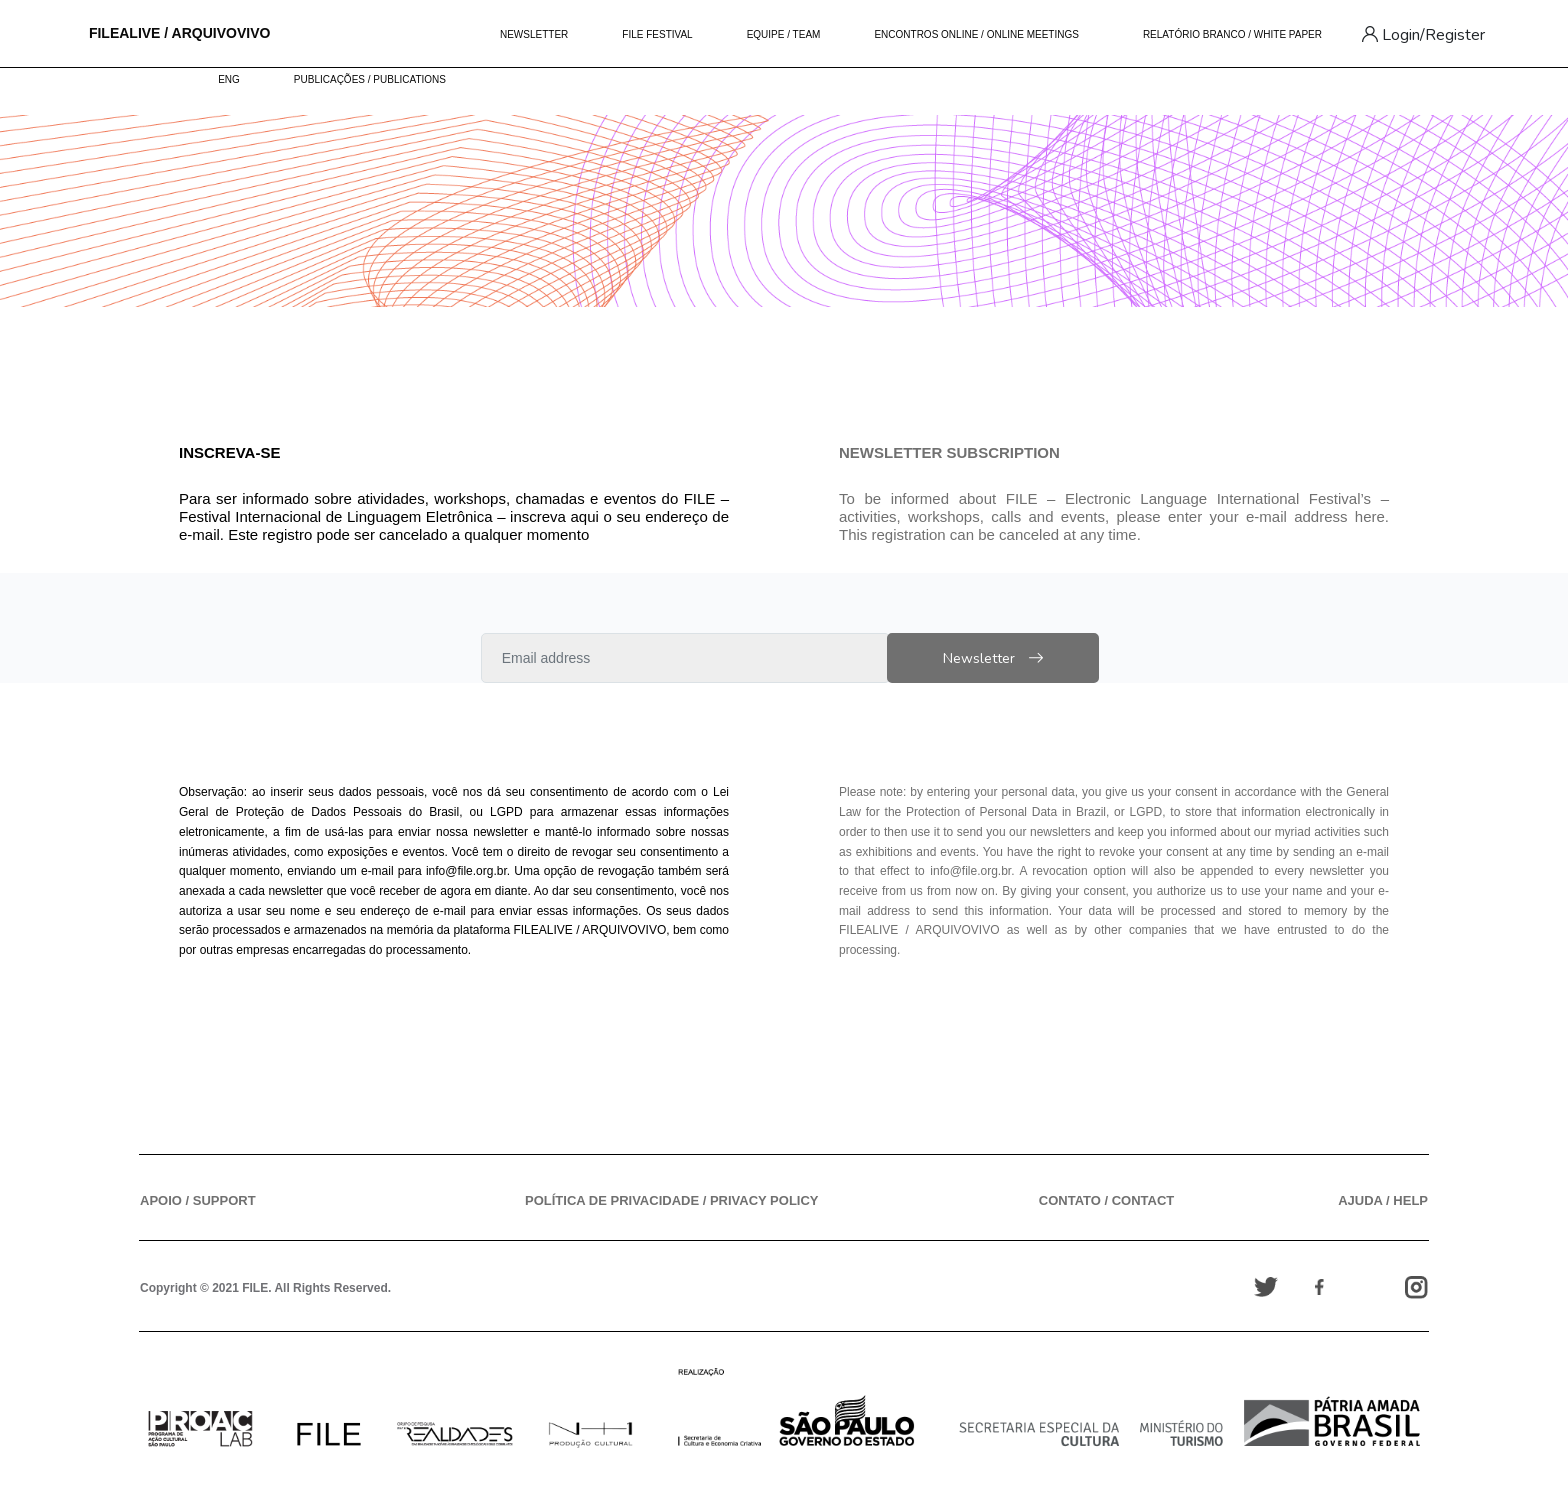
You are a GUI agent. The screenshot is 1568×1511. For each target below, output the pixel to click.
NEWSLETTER (534, 34)
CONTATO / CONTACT (1107, 1200)
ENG (229, 79)
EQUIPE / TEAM (784, 34)
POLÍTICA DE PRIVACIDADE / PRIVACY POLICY (672, 1200)
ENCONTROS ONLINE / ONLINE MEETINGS (976, 34)
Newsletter (1024, 658)
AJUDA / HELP (1383, 1200)
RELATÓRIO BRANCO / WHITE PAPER (1232, 34)
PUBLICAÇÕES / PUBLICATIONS (370, 79)
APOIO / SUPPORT (198, 1200)
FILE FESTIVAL (657, 34)
